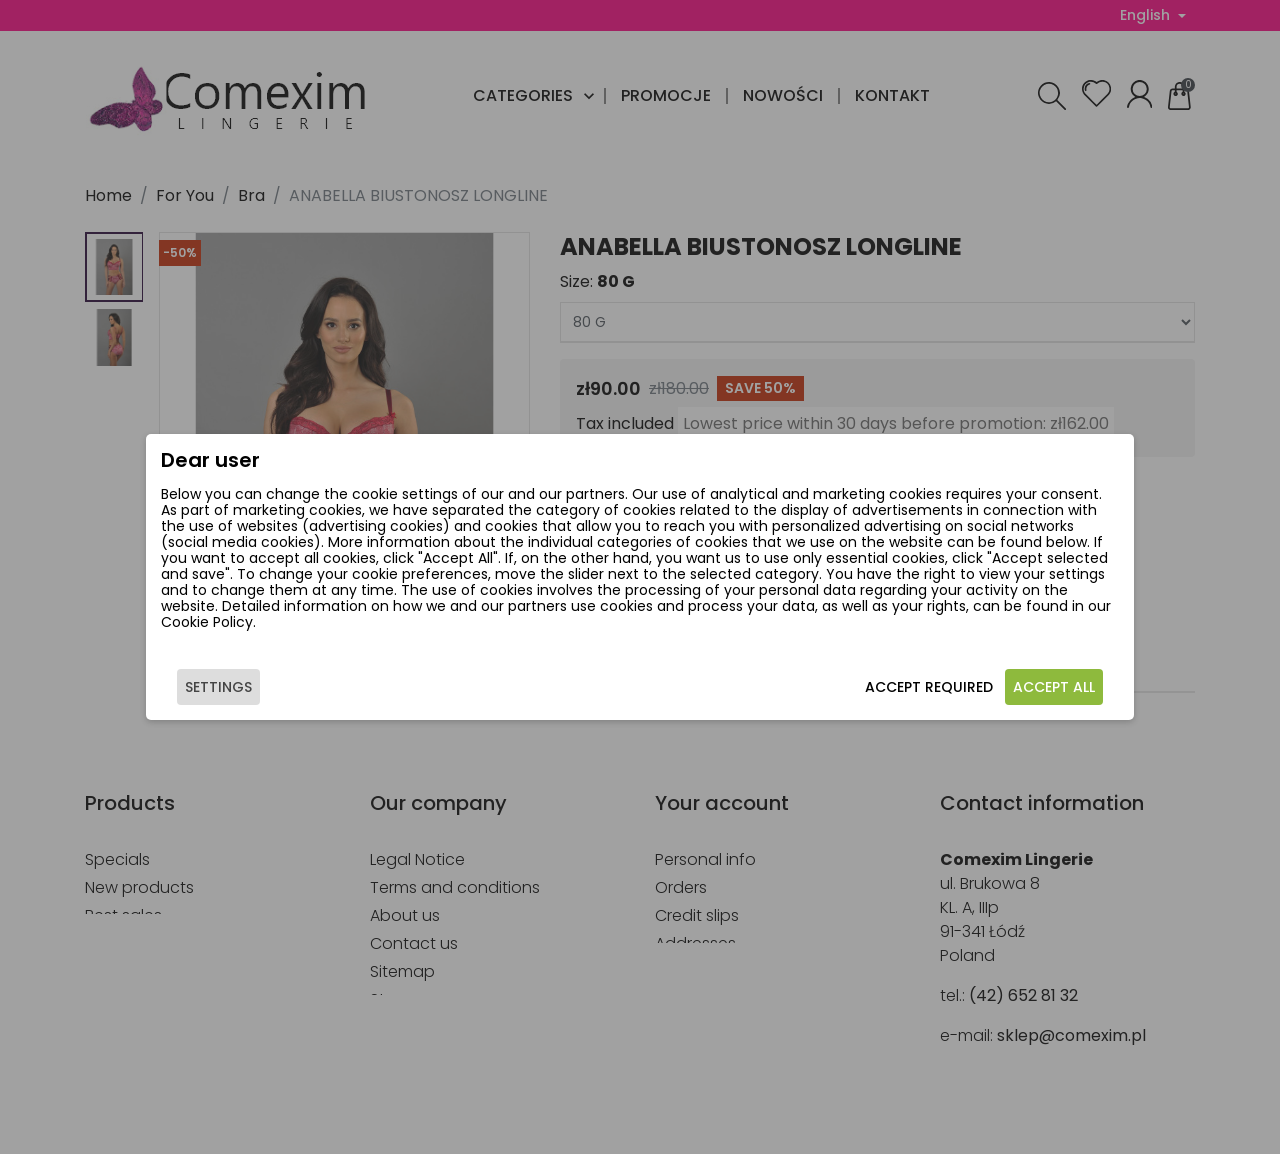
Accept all (1048, 691)
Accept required (923, 691)
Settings (224, 691)
